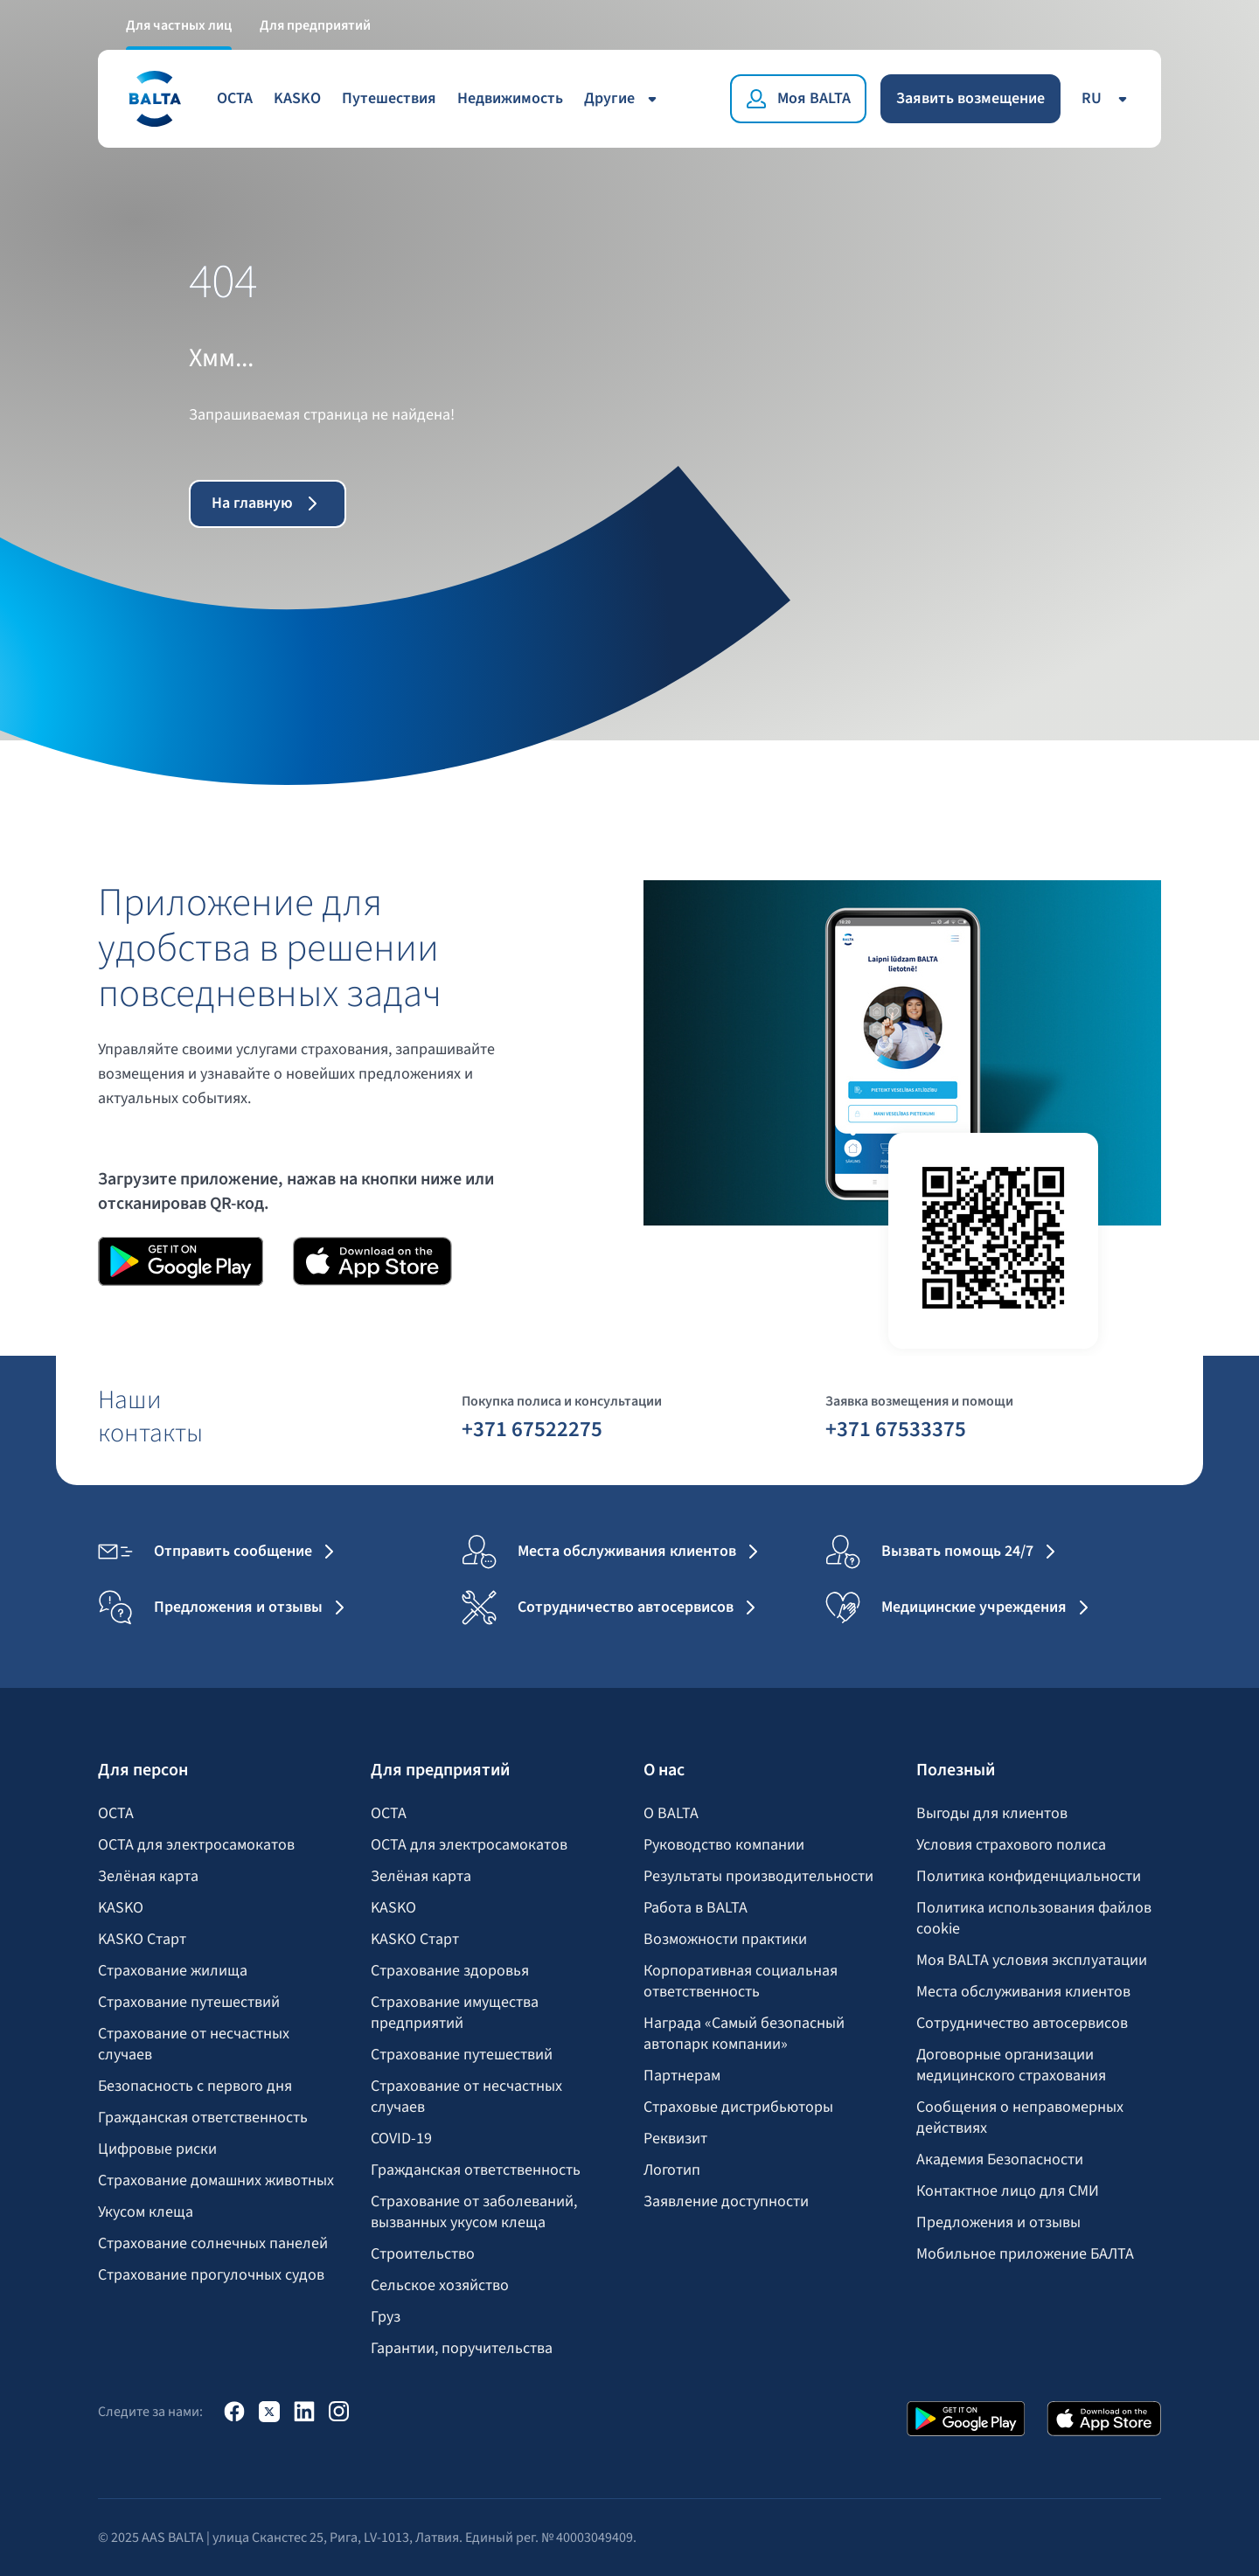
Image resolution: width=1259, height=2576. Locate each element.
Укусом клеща (145, 2212)
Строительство (423, 2254)
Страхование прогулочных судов (211, 2275)
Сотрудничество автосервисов (1022, 2023)
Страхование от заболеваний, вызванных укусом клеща (474, 2212)
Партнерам (681, 2076)
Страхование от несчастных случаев (193, 2045)
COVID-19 (401, 2138)
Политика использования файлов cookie (1033, 1919)
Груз (385, 2317)
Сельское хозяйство (440, 2285)
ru (1107, 97)
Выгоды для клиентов (992, 1813)
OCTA (235, 97)
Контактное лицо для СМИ (1007, 2191)
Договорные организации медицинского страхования (1011, 2065)
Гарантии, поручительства (462, 2348)
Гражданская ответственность (203, 2117)
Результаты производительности (758, 1876)
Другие (623, 97)
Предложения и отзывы (998, 2222)
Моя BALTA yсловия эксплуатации (1031, 1960)
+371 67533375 (895, 1428)
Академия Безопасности (999, 2159)
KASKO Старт (142, 1939)
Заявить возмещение (970, 97)
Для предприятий (315, 24)
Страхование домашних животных (216, 2180)
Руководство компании (723, 1845)
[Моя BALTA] (798, 97)
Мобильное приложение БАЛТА (1025, 2254)
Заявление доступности (726, 2201)
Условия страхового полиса (1011, 1845)
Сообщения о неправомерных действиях (1019, 2118)
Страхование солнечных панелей (213, 2243)
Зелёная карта (148, 1876)
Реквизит (675, 2138)
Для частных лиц (179, 24)
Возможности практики (725, 1939)
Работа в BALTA (695, 1908)
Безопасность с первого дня (195, 2086)
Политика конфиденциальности (1028, 1876)
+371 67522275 (532, 1428)
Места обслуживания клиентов (1023, 1992)
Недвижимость (510, 97)
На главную (268, 503)
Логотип (671, 2170)
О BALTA (671, 1813)
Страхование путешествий (189, 2002)
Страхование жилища (172, 1971)
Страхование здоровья (450, 1971)
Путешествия (389, 97)
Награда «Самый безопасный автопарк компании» (744, 2034)
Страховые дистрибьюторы (738, 2107)
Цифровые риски (157, 2149)
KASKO (297, 97)
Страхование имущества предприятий (455, 2013)
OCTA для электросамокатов (196, 1845)
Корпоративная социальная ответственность (740, 1982)
